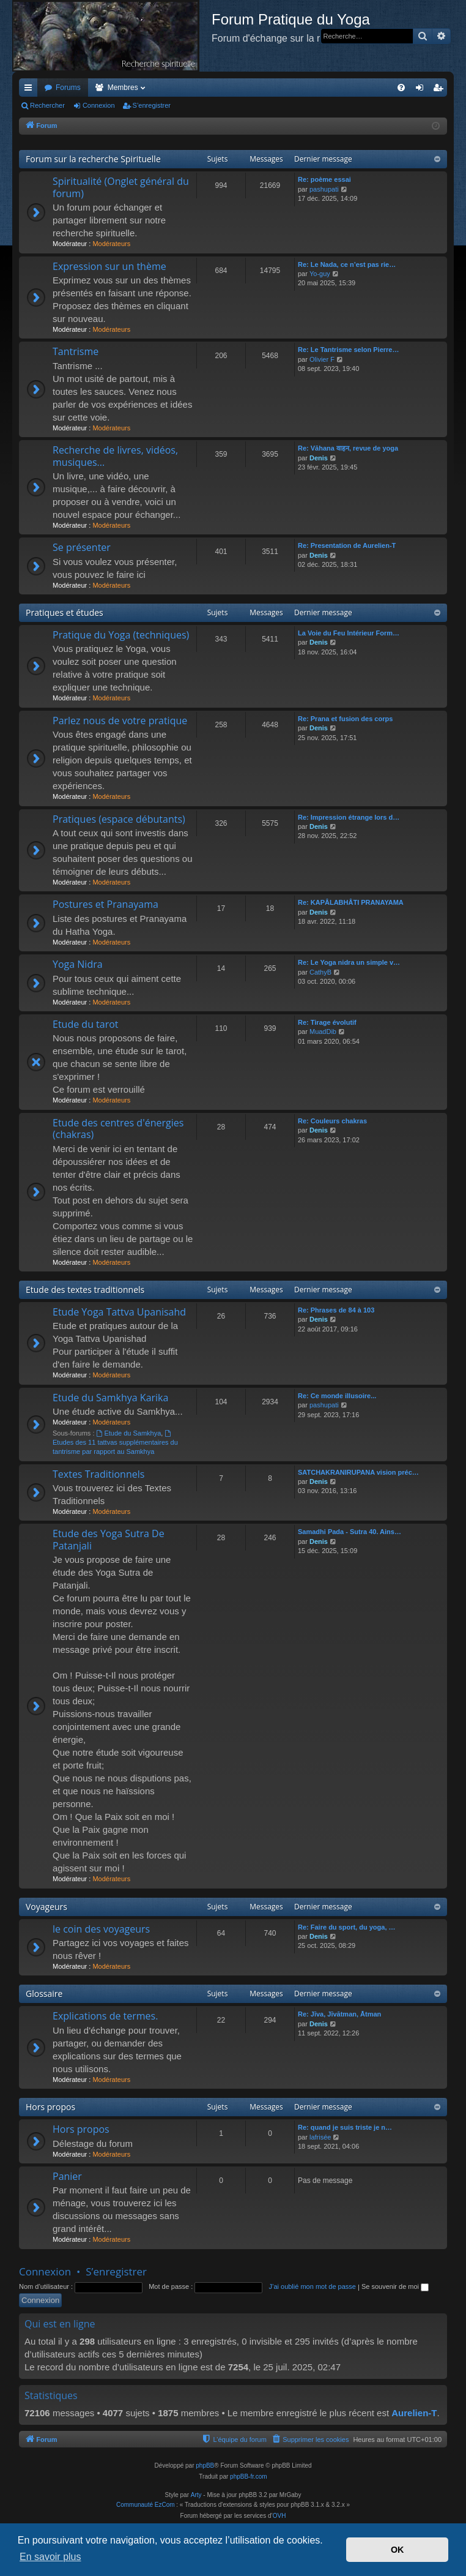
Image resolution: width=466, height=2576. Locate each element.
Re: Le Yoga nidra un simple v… (349, 962)
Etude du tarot (86, 1024)
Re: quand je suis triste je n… (345, 2127)
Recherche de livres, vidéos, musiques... (115, 455)
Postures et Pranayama (105, 904)
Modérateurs (111, 243)
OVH (279, 2515)
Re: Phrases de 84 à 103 (336, 1310)
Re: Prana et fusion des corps (345, 718)
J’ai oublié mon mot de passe (311, 2286)
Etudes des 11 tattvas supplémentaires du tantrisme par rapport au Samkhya (115, 1443)
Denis (318, 458)
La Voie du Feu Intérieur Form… (348, 633)
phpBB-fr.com (248, 2476)
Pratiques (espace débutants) (119, 819)
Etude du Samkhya (129, 1433)
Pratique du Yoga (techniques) (121, 635)
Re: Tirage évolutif (327, 1022)
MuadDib (322, 1031)
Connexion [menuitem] (422, 90)
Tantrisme (75, 351)
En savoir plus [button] (50, 2557)
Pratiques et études (64, 612)
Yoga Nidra (78, 964)
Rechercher (47, 105)
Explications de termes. (105, 2016)
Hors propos (50, 2107)
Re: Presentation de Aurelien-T (347, 545)
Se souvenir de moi (395, 2286)
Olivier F (322, 359)
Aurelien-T (414, 2413)
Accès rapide (30, 90)
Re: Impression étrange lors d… (348, 817)
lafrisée (320, 2137)
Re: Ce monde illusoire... (337, 1395)
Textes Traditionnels (98, 1474)
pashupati (324, 189)
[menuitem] (401, 87)
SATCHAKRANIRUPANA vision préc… (358, 1472)
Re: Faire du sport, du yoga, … (347, 1927)
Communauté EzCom (145, 2504)
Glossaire (44, 1993)
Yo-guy (319, 273)
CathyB (320, 972)
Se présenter (82, 547)
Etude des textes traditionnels (85, 1289)
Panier (67, 2176)
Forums (68, 87)
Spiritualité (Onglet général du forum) (121, 187)
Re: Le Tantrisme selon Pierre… (348, 349)
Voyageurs (46, 1906)
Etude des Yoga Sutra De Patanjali (109, 1539)
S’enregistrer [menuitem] (440, 90)
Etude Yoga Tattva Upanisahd (119, 1312)
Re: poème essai (324, 179)
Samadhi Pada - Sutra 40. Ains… (349, 1531)
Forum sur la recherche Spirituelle (93, 159)
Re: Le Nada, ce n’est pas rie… (347, 264)
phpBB (205, 2465)
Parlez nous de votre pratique (120, 720)
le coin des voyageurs (101, 1929)
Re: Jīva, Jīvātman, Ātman (339, 2014)
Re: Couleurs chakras (332, 1121)
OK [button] (397, 2550)
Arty (196, 2495)
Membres (123, 87)
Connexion (99, 105)
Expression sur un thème (109, 266)
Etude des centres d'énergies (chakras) (118, 1128)
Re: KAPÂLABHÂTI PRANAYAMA (351, 902)
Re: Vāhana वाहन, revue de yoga (348, 448)
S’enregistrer (152, 105)
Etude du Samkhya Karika (110, 1397)
